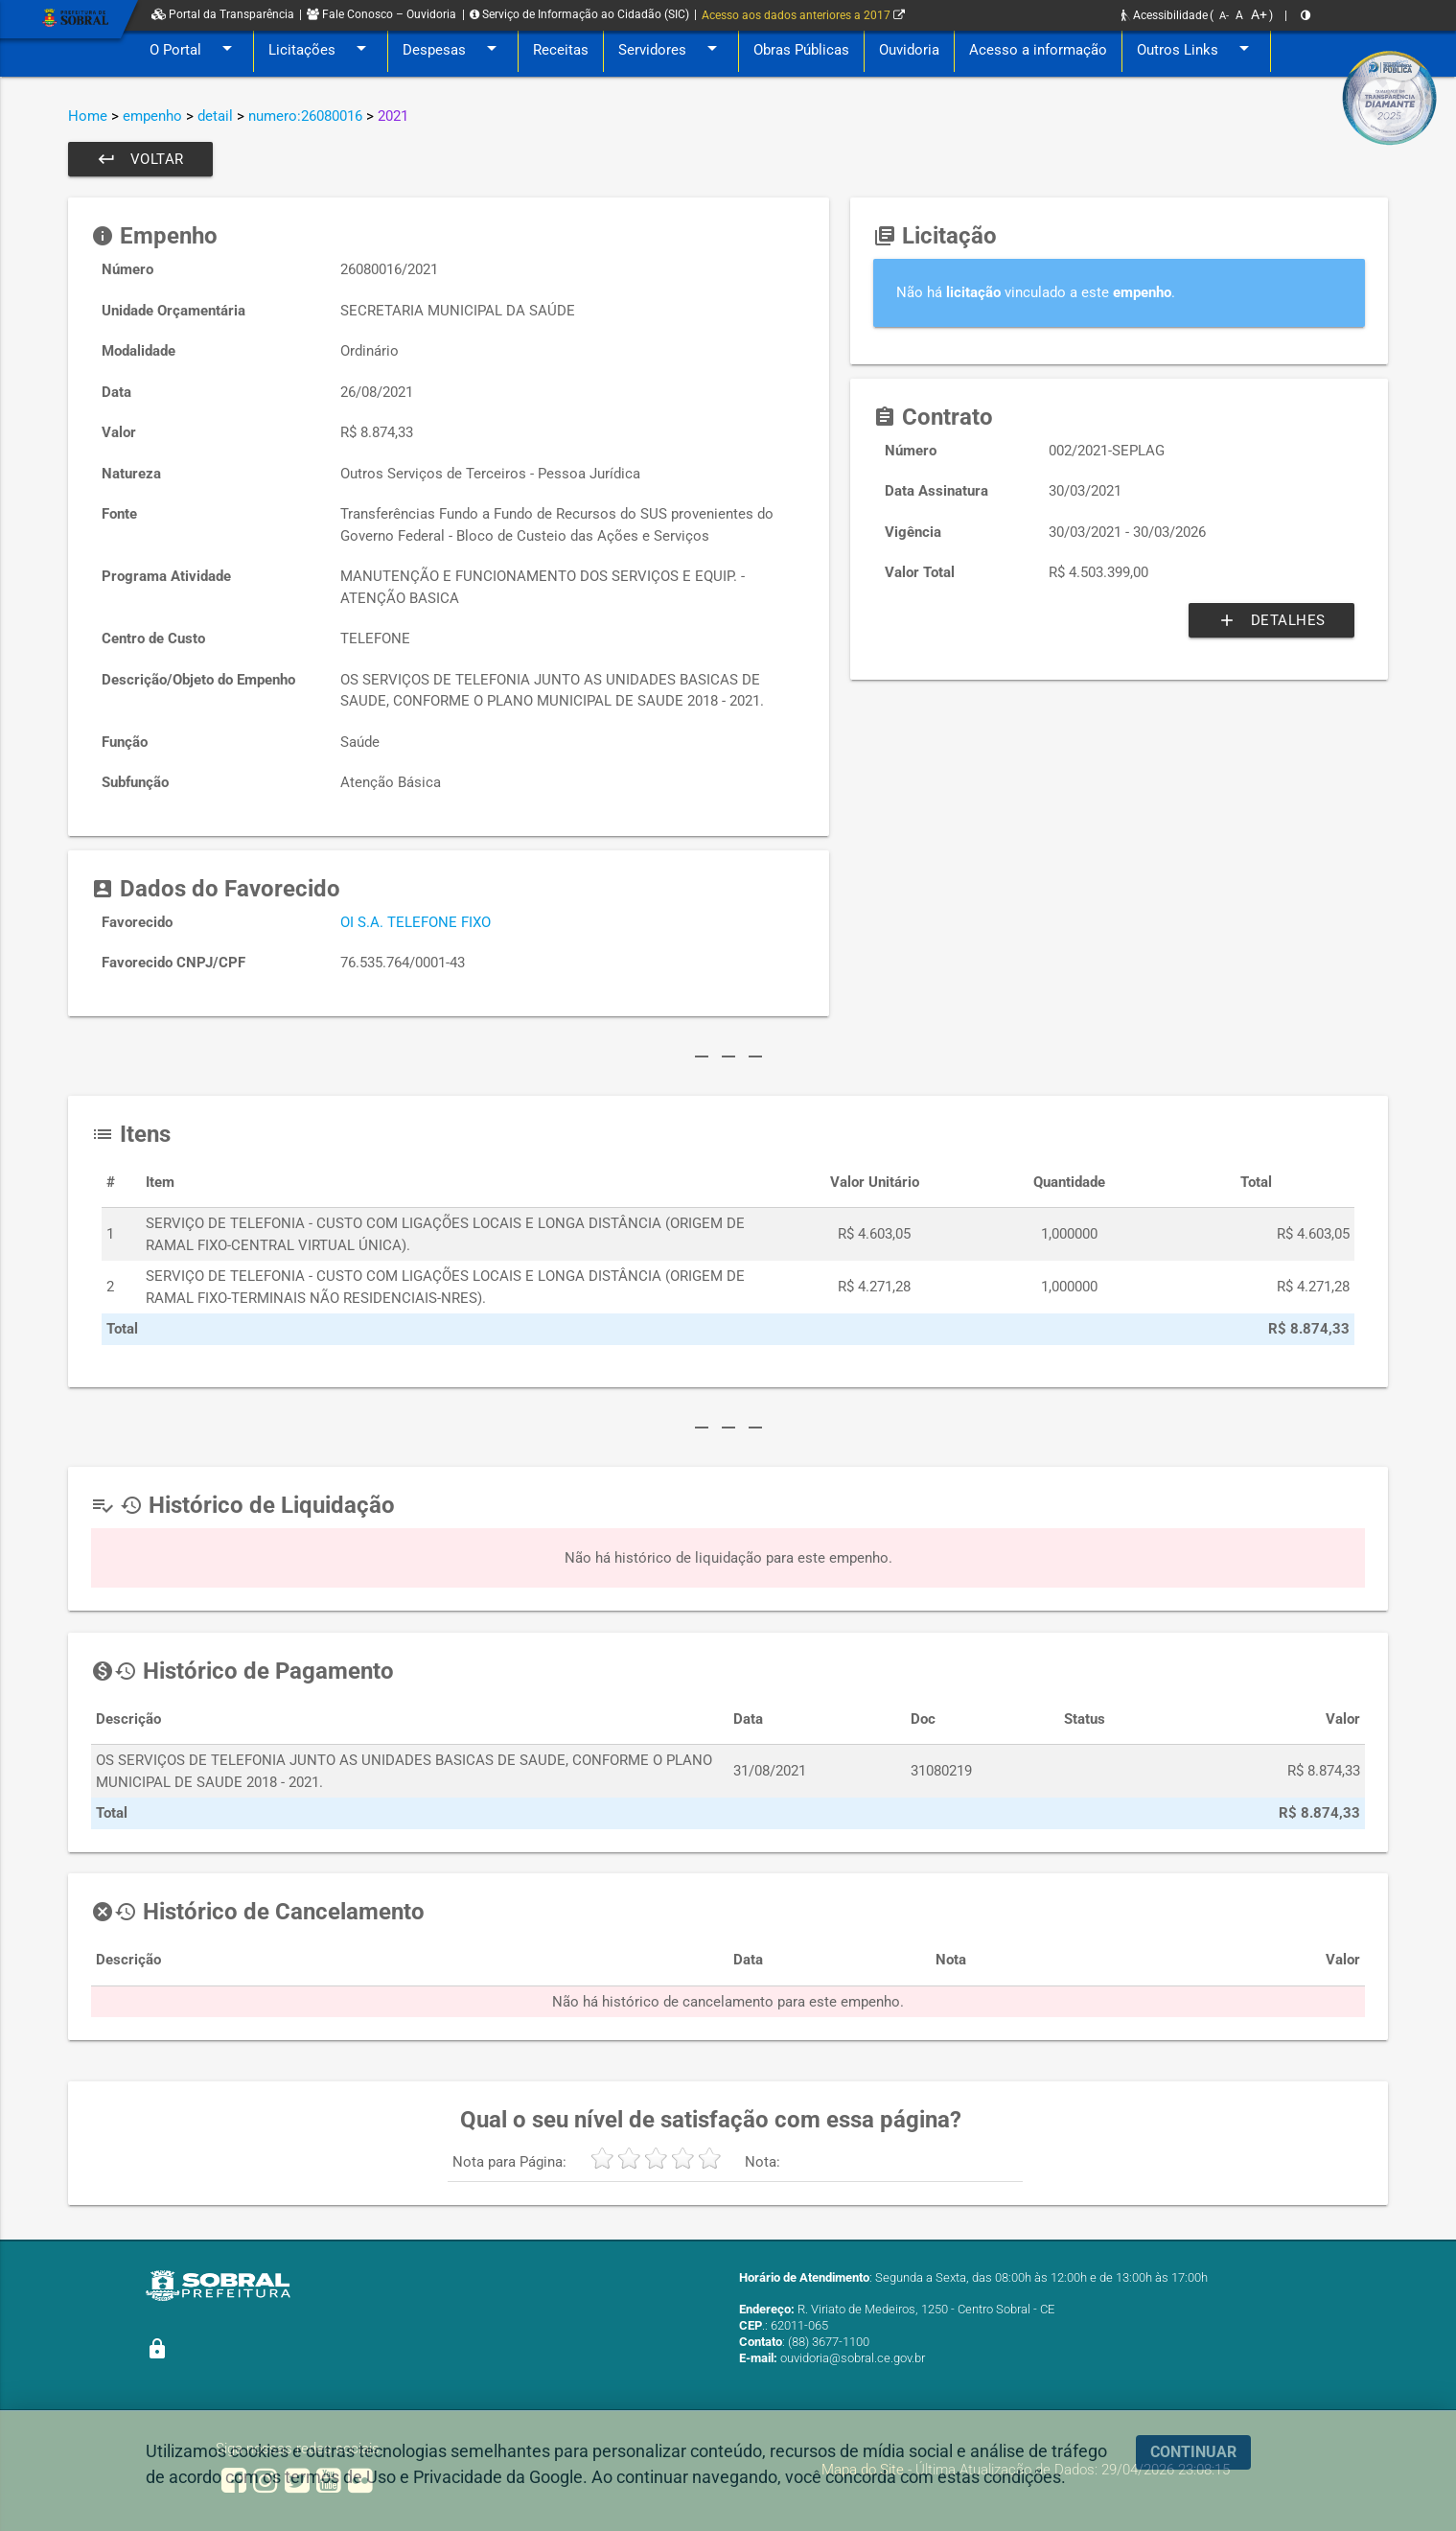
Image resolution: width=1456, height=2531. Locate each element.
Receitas (561, 49)
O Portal (194, 50)
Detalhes (1271, 620)
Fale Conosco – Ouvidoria (381, 14)
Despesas (453, 50)
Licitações (320, 50)
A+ (1259, 14)
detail (215, 116)
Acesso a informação (1038, 49)
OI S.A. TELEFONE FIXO (415, 922)
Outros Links (1196, 50)
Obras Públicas (801, 49)
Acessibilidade (1164, 15)
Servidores (671, 50)
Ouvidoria (909, 49)
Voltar (140, 159)
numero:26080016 (305, 116)
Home (87, 116)
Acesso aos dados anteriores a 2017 (803, 15)
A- (1224, 16)
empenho (152, 116)
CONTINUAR (1193, 2452)
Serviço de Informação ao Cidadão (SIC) (579, 14)
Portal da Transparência (222, 14)
